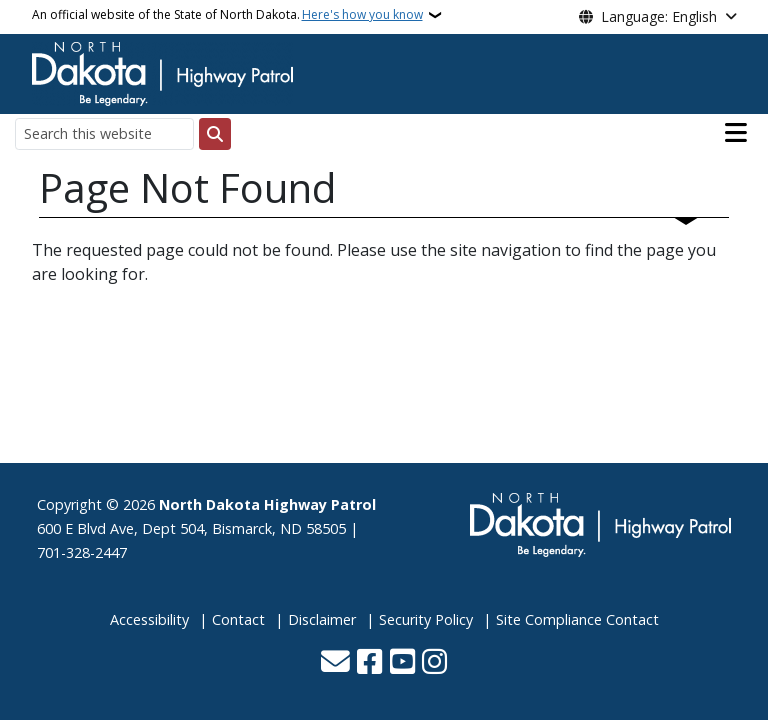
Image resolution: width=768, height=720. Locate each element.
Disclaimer (322, 619)
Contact (238, 619)
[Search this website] (104, 133)
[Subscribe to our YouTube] (402, 663)
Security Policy (426, 619)
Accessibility (149, 619)
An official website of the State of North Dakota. (227, 15)
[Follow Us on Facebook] (369, 663)
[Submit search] (215, 134)
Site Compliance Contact (577, 619)
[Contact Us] (335, 663)
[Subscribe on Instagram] (434, 663)
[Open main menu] (736, 133)
